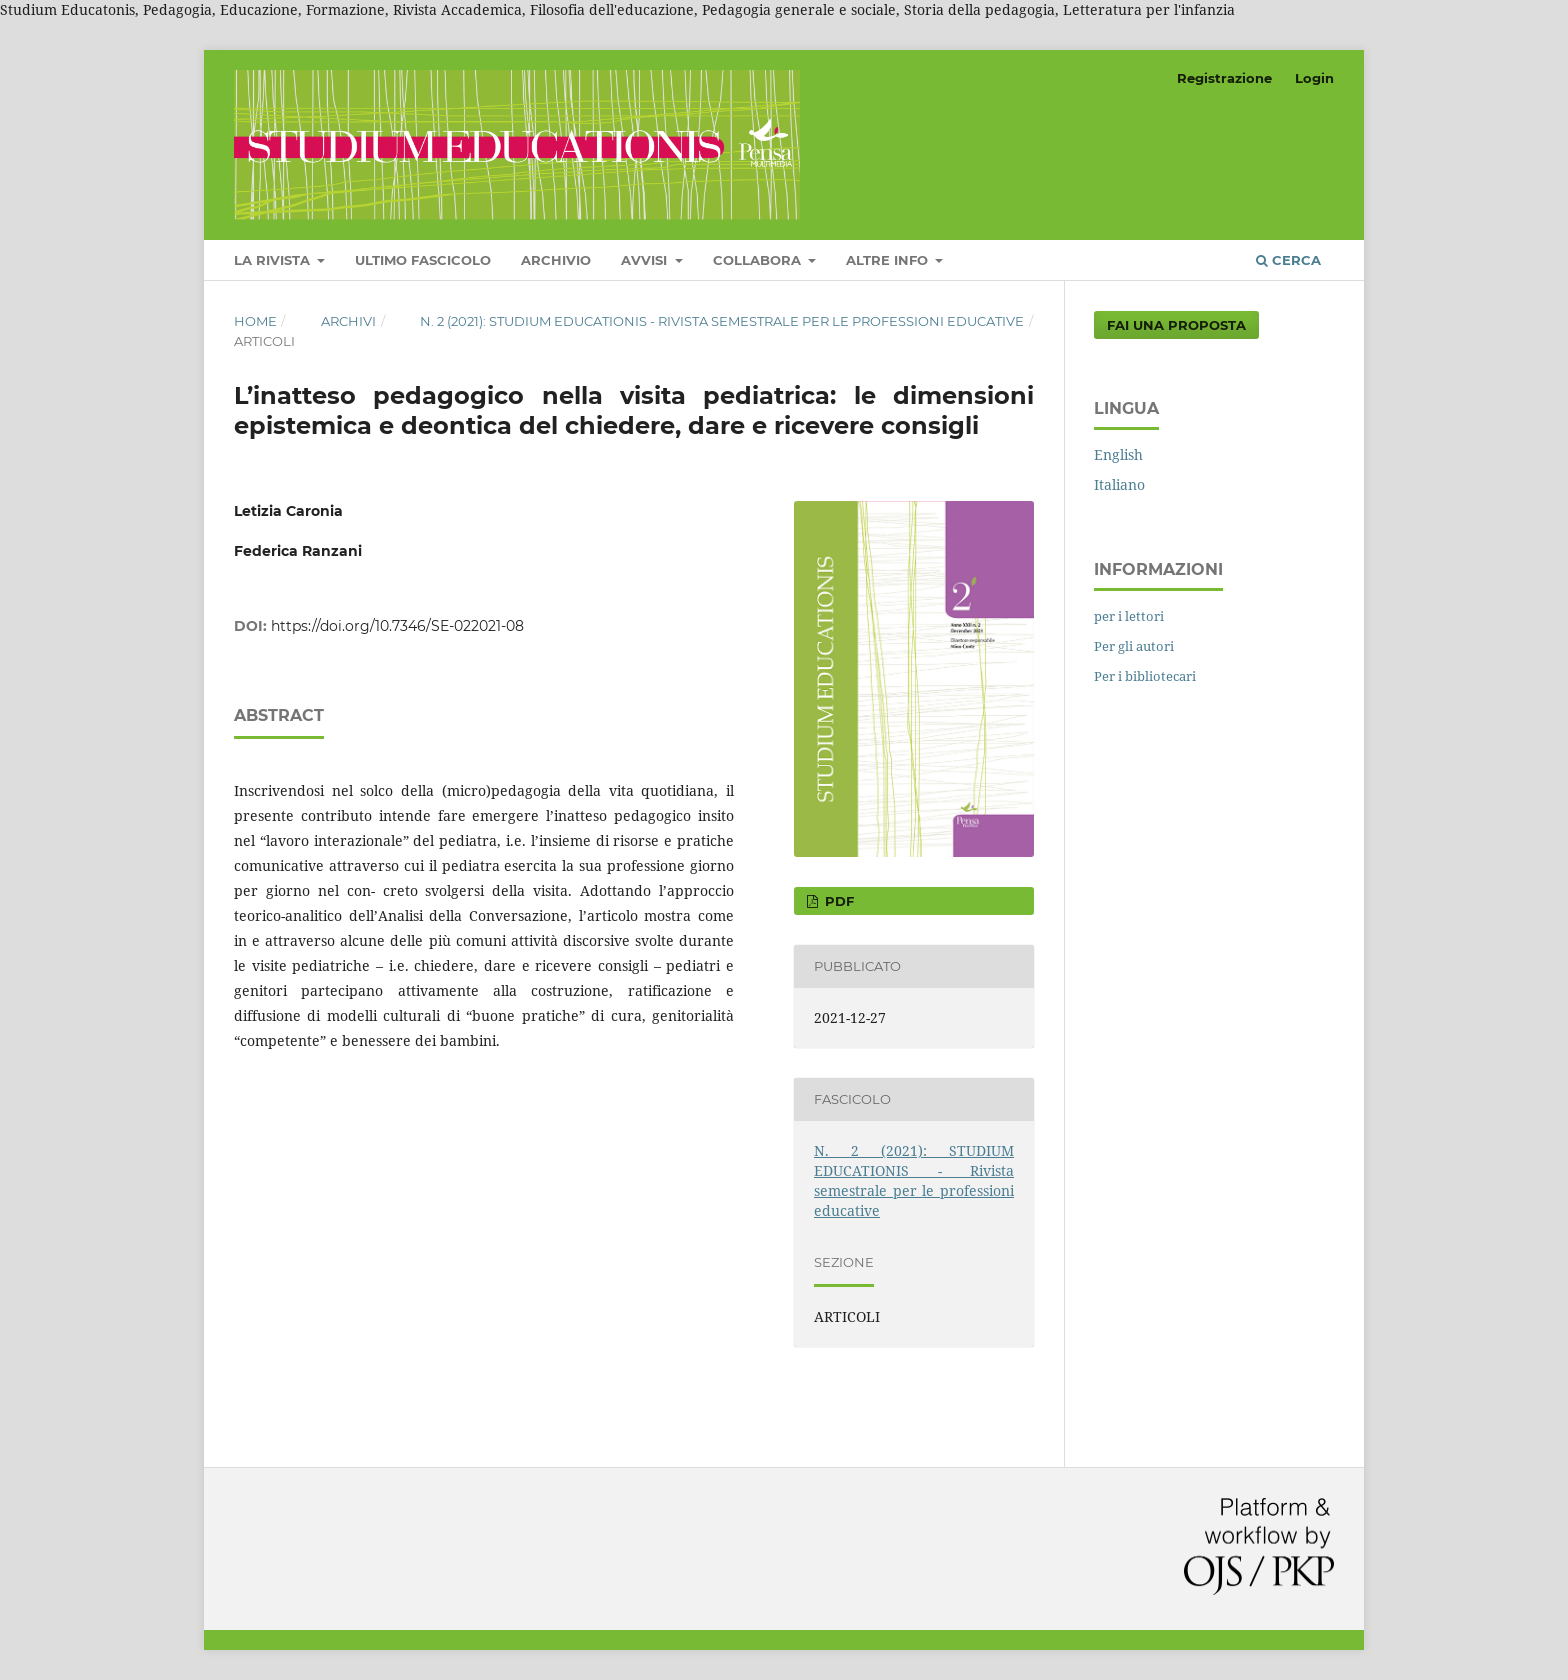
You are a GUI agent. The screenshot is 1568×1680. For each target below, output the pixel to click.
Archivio (556, 260)
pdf (837, 901)
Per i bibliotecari (1145, 676)
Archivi (348, 321)
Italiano (1119, 484)
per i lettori (1129, 616)
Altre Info (889, 260)
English (1118, 454)
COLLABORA (759, 260)
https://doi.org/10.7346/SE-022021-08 (397, 626)
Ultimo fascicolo (423, 260)
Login (1314, 78)
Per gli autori (1134, 646)
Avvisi (646, 260)
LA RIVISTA (274, 260)
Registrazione (1224, 78)
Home (255, 321)
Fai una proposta (1176, 325)
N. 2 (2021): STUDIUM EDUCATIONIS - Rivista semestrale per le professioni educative (722, 321)
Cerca (1288, 260)
